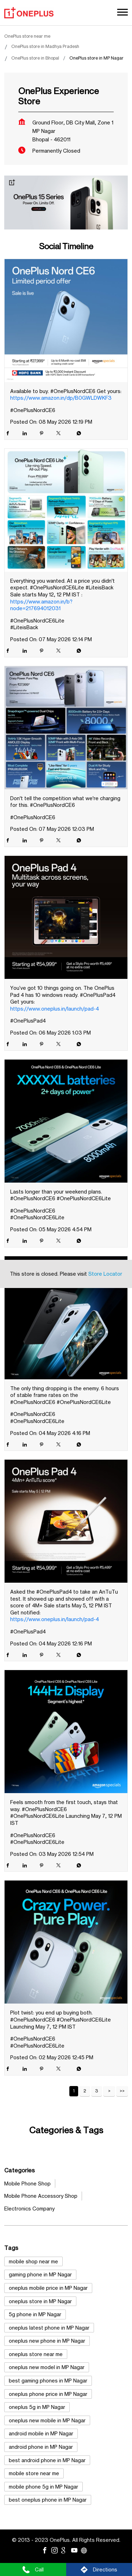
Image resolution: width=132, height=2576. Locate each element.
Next (109, 2091)
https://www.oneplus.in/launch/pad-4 (54, 1008)
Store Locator (105, 1273)
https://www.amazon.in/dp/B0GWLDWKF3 (61, 397)
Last (122, 2091)
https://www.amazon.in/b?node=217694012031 (41, 605)
